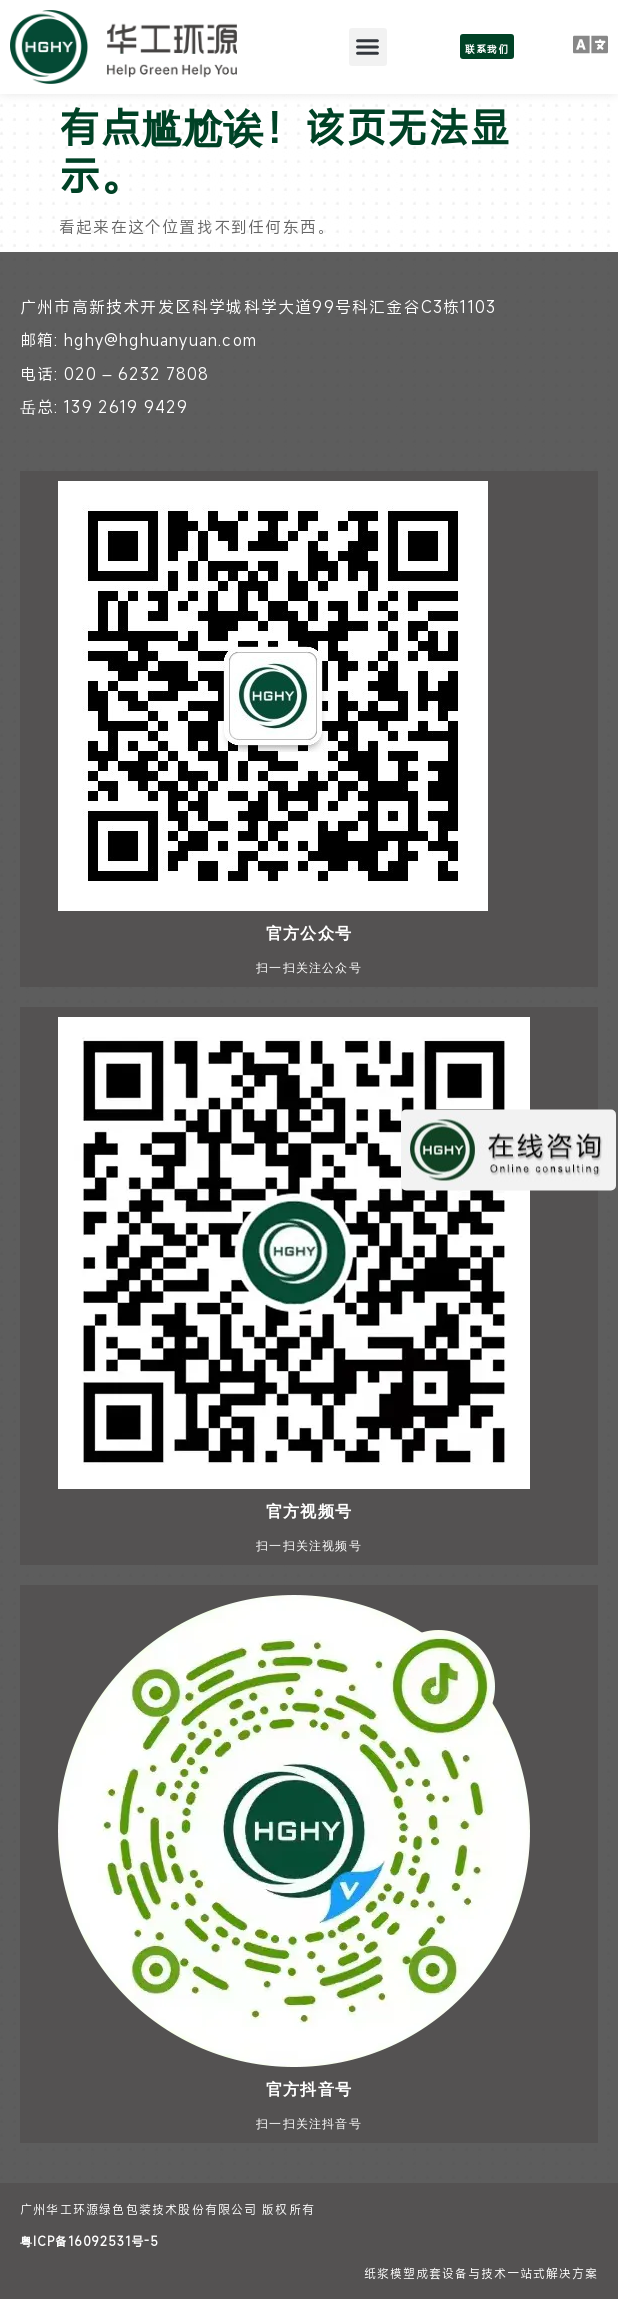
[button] (368, 47)
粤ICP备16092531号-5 (89, 2241)
